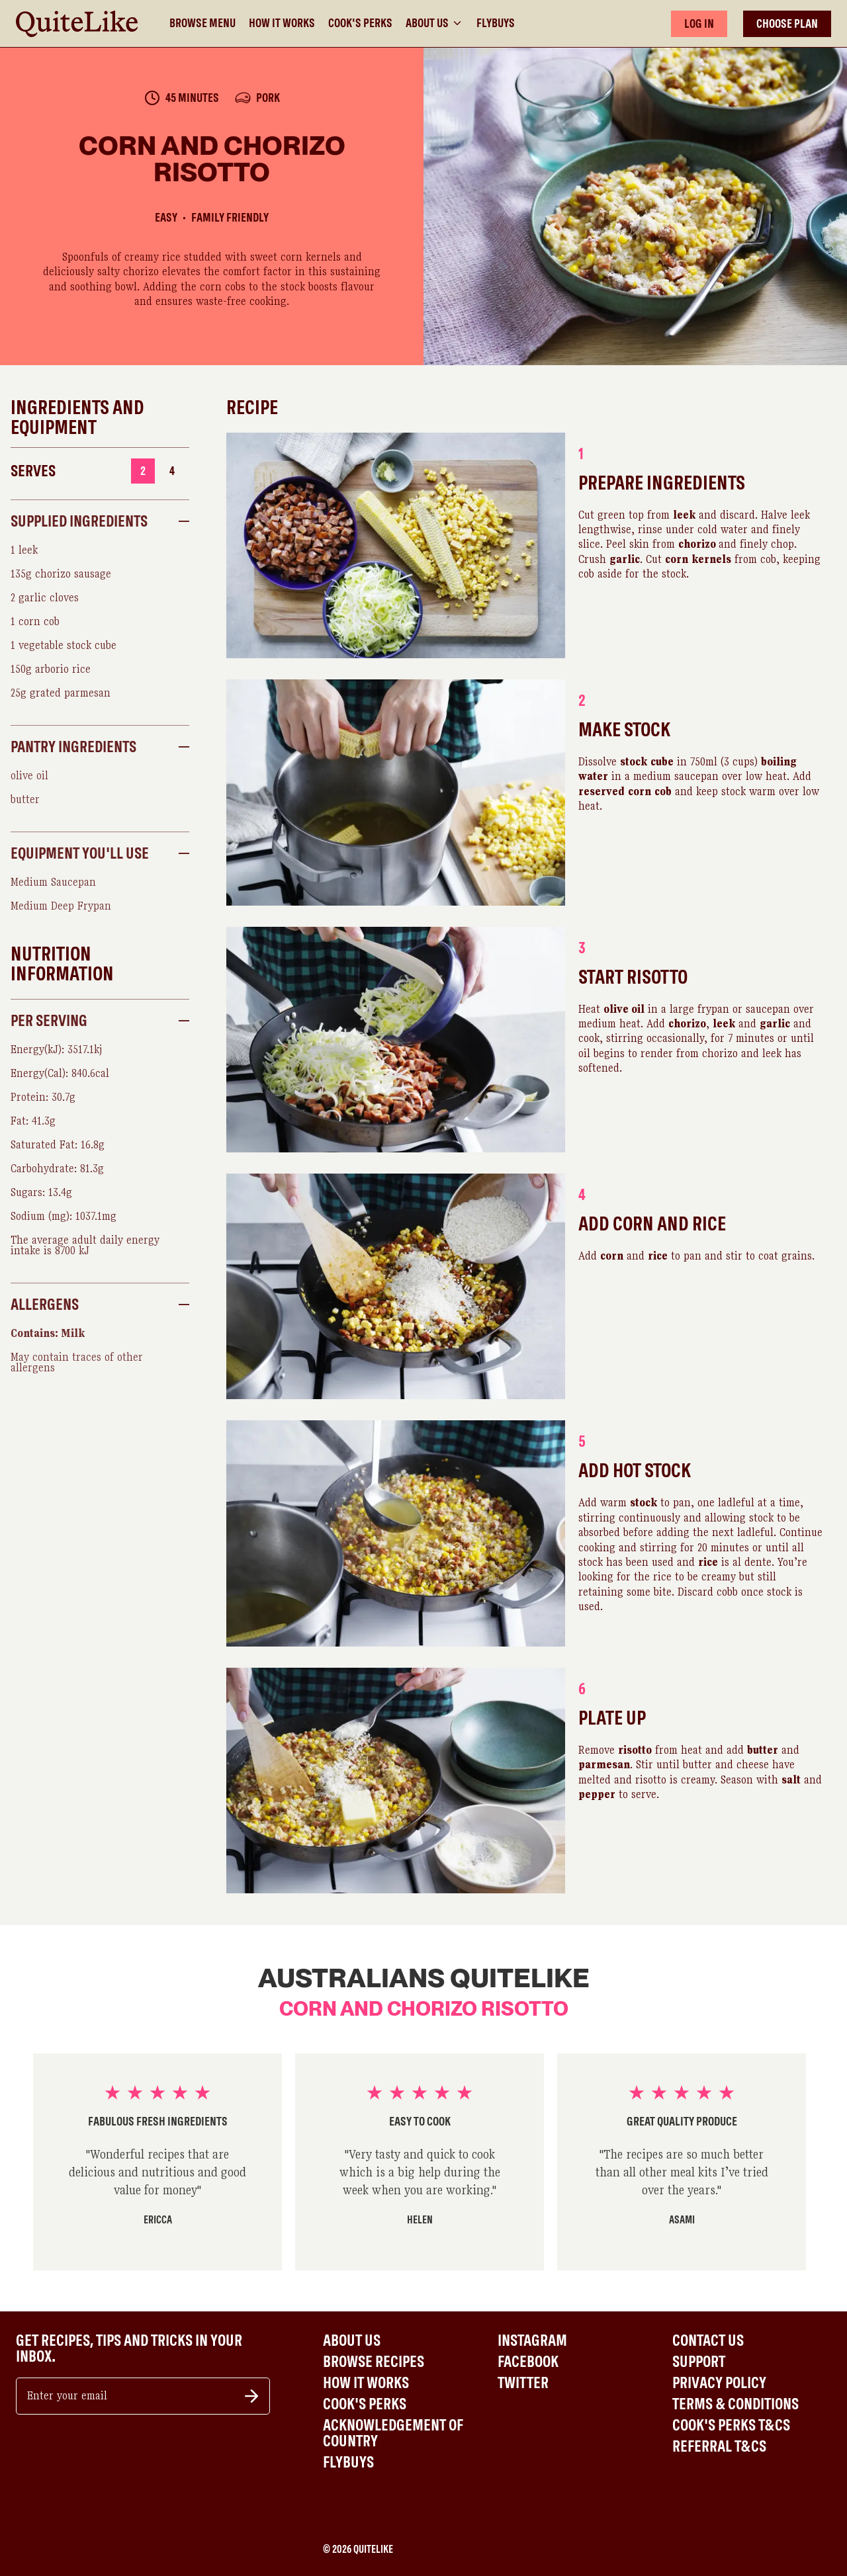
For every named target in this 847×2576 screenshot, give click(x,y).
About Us (434, 23)
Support (698, 2362)
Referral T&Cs (719, 2446)
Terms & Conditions (735, 2404)
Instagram (532, 2340)
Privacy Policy (719, 2383)
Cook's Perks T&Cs (731, 2425)
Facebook (528, 2362)
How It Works (282, 23)
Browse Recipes (373, 2362)
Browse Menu (202, 23)
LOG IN (699, 23)
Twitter (523, 2383)
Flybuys (495, 23)
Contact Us (708, 2340)
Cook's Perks (360, 23)
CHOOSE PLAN (787, 23)
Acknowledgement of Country (393, 2433)
